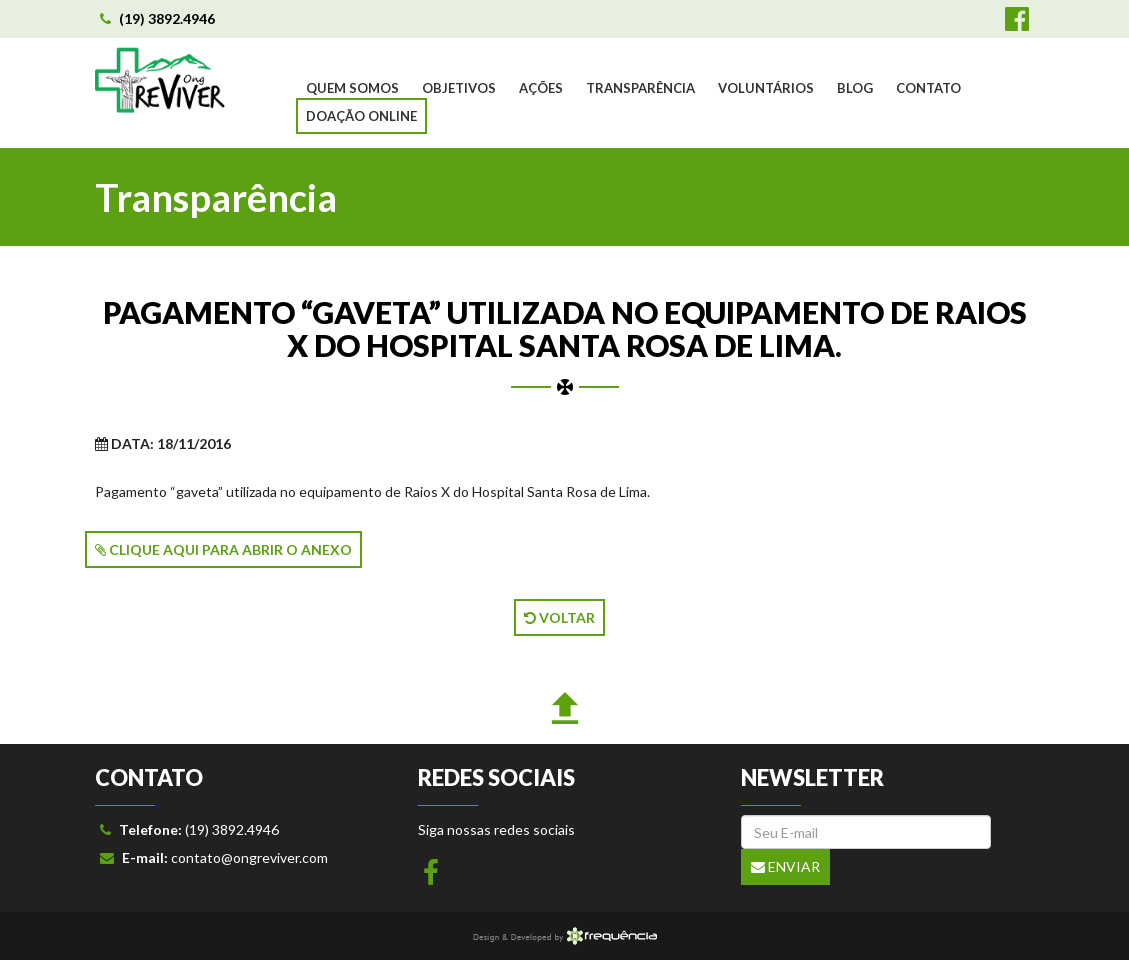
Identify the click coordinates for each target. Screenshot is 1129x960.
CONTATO (928, 88)
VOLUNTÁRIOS (766, 88)
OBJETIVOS (459, 88)
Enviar (785, 866)
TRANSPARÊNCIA (640, 88)
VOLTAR (559, 617)
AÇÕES (541, 88)
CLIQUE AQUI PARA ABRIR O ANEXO (223, 549)
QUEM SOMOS (352, 88)
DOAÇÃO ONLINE (361, 116)
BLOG (855, 88)
